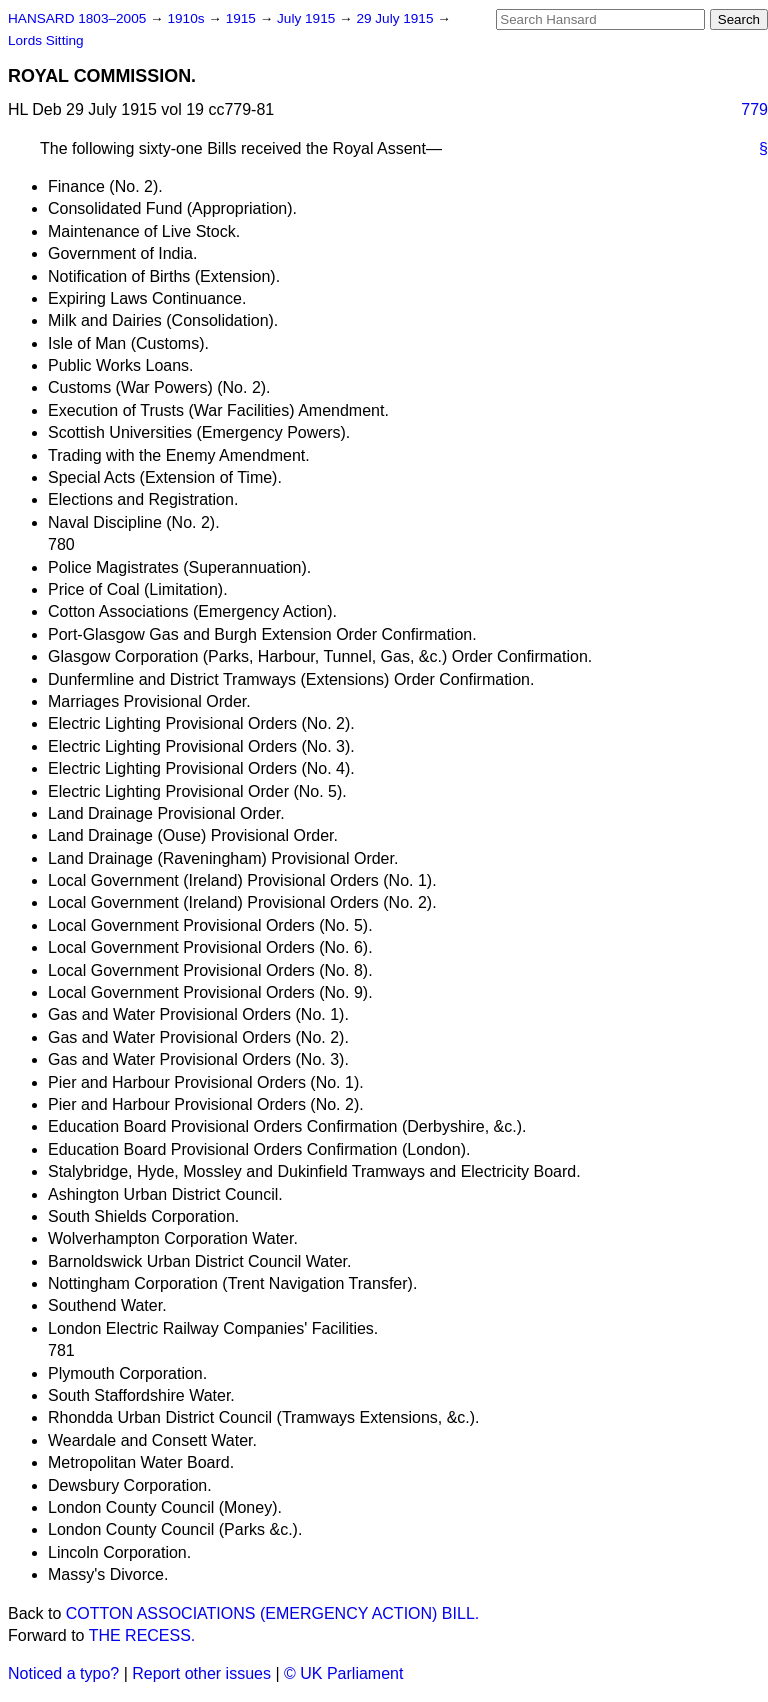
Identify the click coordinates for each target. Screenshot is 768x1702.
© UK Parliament (343, 1673)
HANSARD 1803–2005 (77, 18)
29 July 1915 (396, 18)
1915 (243, 18)
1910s (187, 18)
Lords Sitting (46, 40)
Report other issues (201, 1673)
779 (754, 109)
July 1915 (308, 18)
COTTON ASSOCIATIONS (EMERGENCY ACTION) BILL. (272, 1613)
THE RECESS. (142, 1635)
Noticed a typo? (63, 1673)
